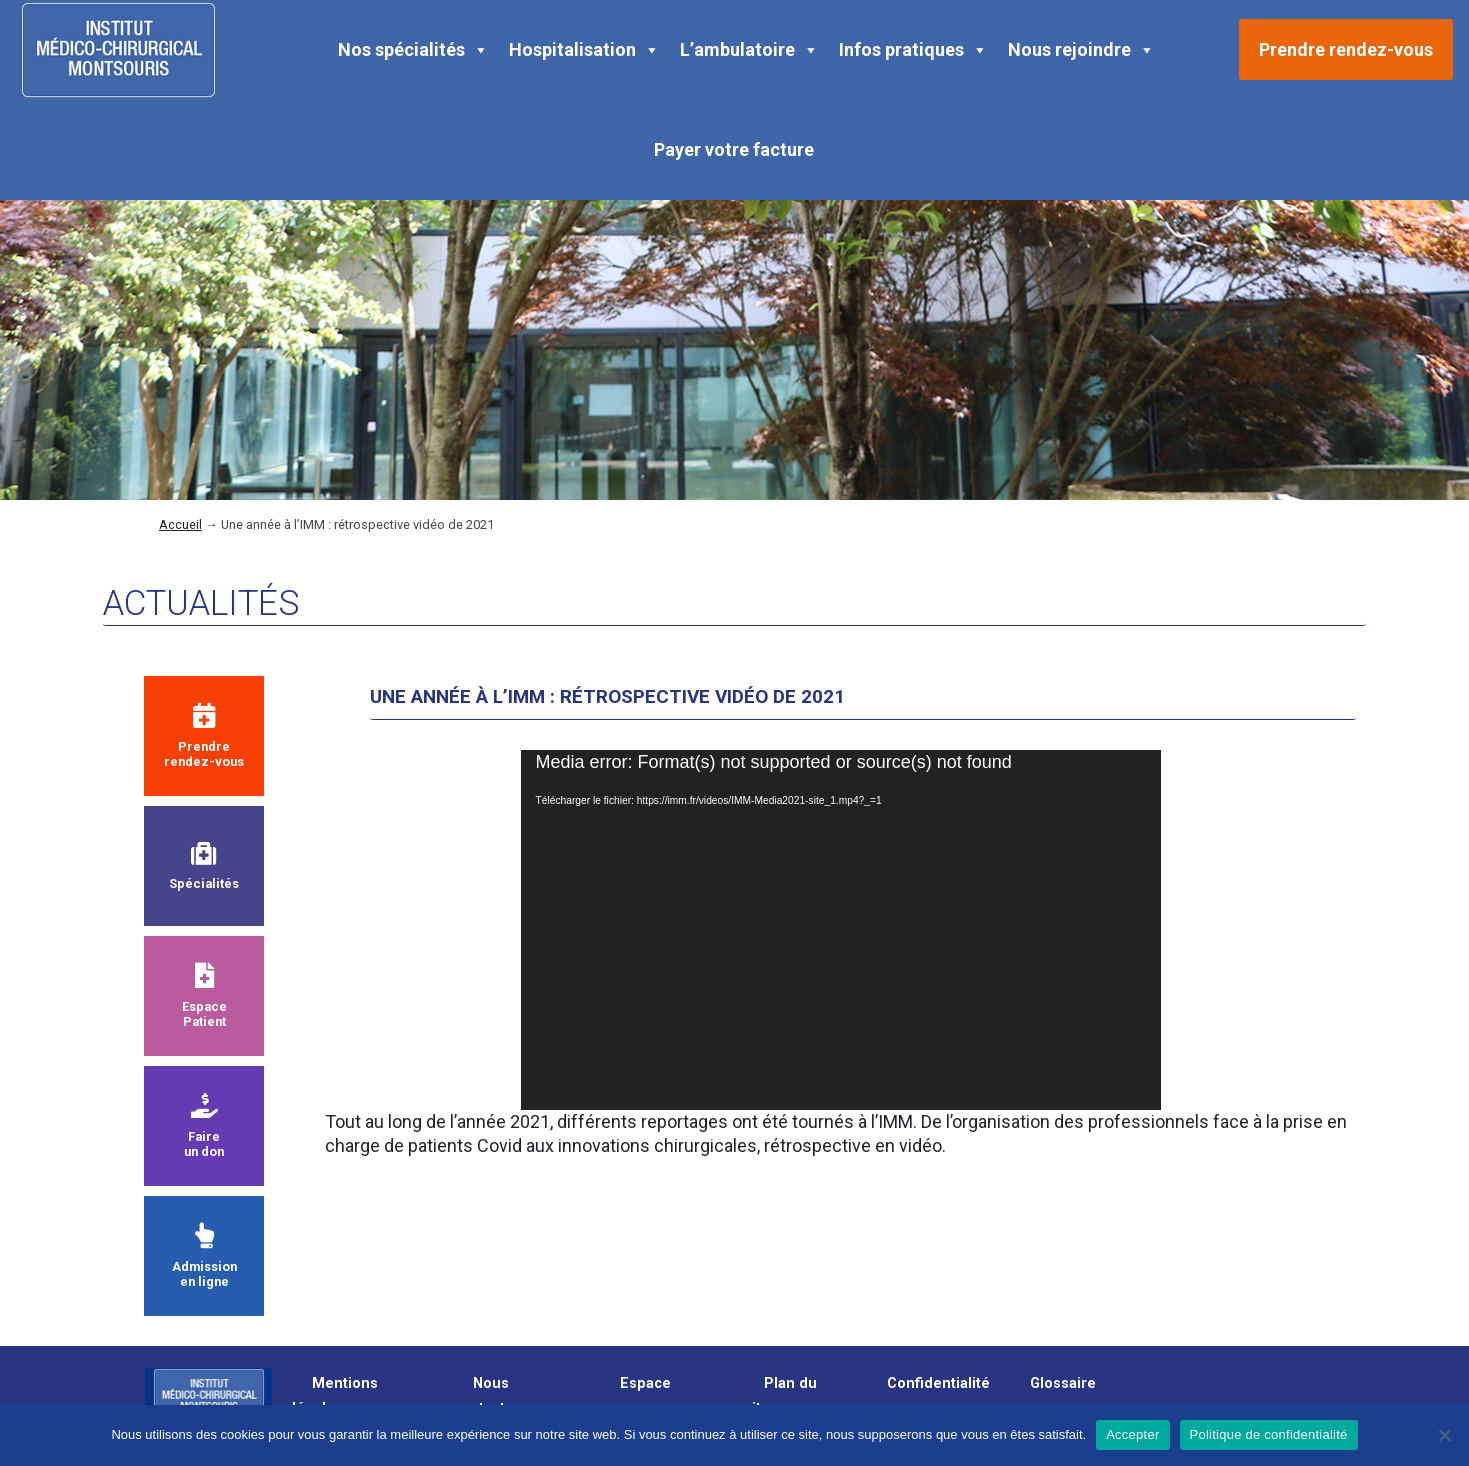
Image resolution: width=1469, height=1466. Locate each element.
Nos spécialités (413, 50)
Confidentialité (938, 1383)
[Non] (1444, 1435)
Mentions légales (335, 1396)
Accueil (180, 524)
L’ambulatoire (749, 50)
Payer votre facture (734, 149)
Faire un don (204, 1126)
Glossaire (1063, 1383)
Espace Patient (204, 996)
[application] (841, 930)
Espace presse (635, 1396)
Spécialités (204, 866)
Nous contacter (486, 1396)
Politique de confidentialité (1269, 1434)
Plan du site (780, 1396)
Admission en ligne (204, 1256)
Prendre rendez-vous (1346, 49)
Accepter (1132, 1434)
